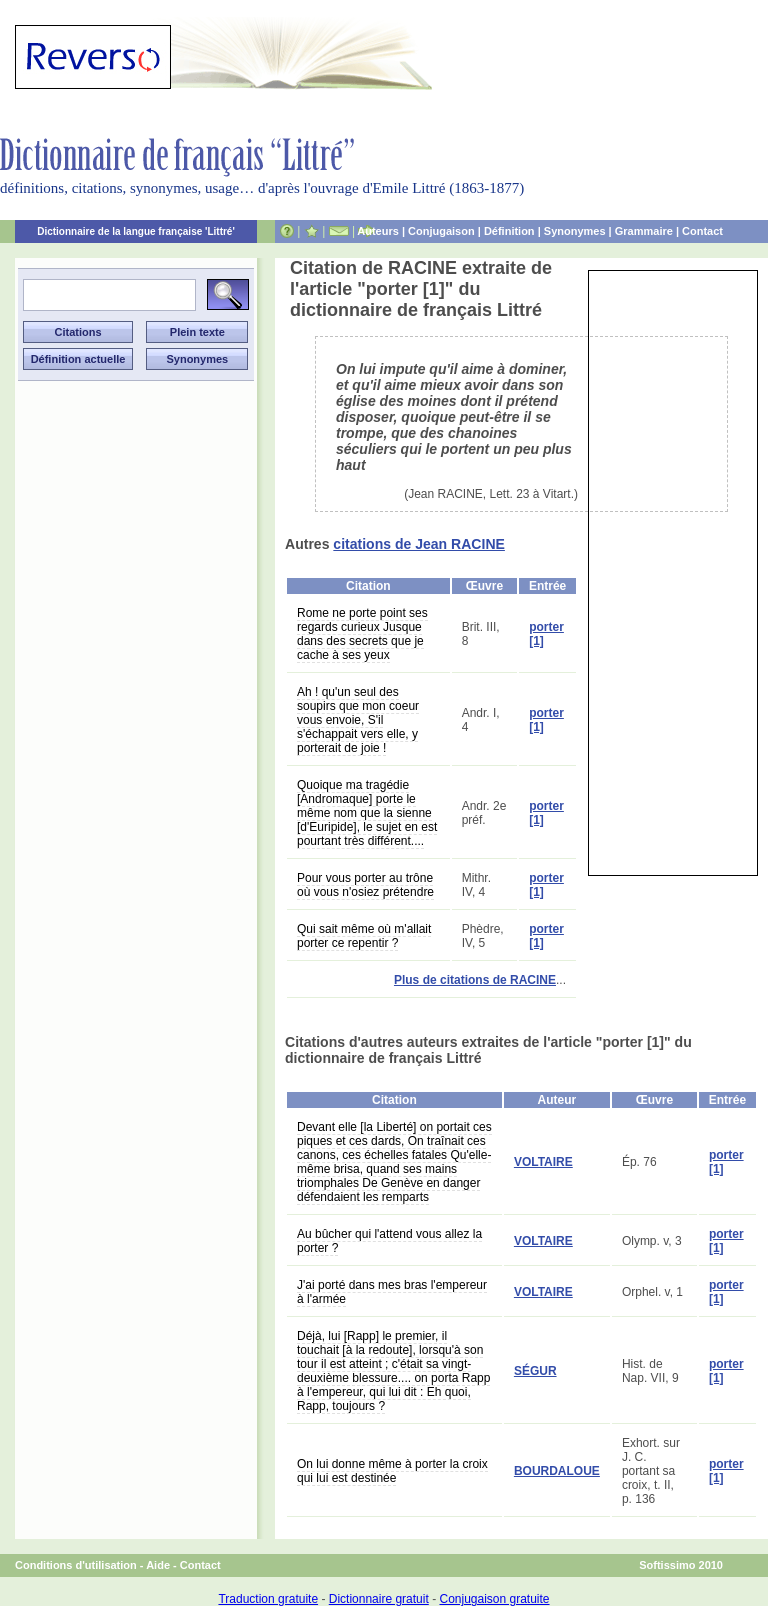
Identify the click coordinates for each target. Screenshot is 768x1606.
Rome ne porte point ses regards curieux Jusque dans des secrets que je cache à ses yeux (362, 634)
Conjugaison (441, 231)
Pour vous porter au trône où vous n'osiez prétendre (365, 885)
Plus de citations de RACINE (475, 980)
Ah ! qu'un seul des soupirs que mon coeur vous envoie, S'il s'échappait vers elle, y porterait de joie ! (358, 720)
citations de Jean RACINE (419, 544)
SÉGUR (535, 1371)
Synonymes (575, 231)
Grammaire (644, 231)
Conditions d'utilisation (76, 1565)
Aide (158, 1565)
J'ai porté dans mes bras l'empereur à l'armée (392, 1292)
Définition (509, 231)
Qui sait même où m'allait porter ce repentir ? (364, 936)
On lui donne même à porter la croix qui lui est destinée (392, 1471)
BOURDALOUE (557, 1471)
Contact (702, 231)
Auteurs (378, 231)
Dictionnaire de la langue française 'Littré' (136, 231)
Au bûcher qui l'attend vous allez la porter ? (389, 1241)
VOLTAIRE (543, 1162)
